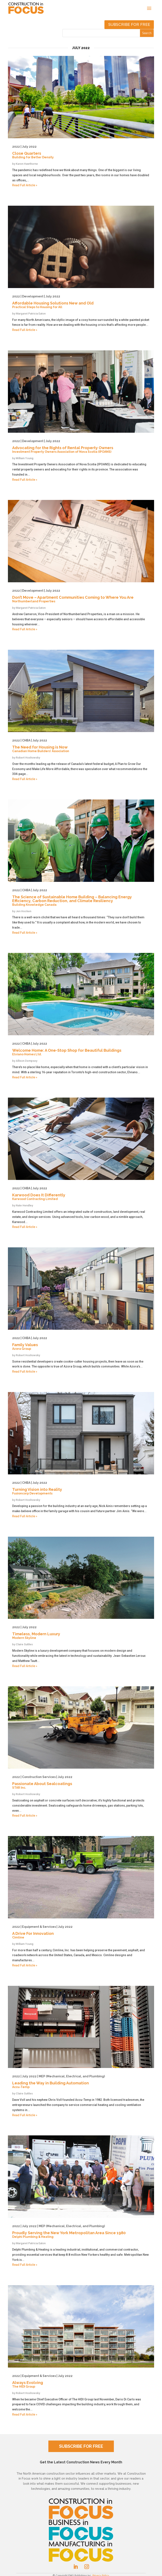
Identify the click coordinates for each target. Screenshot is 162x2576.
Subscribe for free (129, 24)
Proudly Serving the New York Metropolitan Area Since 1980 (81, 2231)
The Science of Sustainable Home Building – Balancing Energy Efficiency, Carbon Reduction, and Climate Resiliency (81, 897)
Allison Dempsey (26, 1060)
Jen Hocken (23, 911)
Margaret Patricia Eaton (31, 313)
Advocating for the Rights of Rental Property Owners (81, 446)
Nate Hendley (24, 1205)
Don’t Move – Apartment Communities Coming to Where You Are (81, 596)
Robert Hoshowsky (28, 757)
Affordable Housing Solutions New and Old (81, 301)
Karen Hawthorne (27, 163)
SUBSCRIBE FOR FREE (81, 2446)
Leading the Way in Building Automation (81, 2081)
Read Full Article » (24, 185)
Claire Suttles (24, 1644)
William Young (24, 458)
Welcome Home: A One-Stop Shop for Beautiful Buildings (81, 1049)
